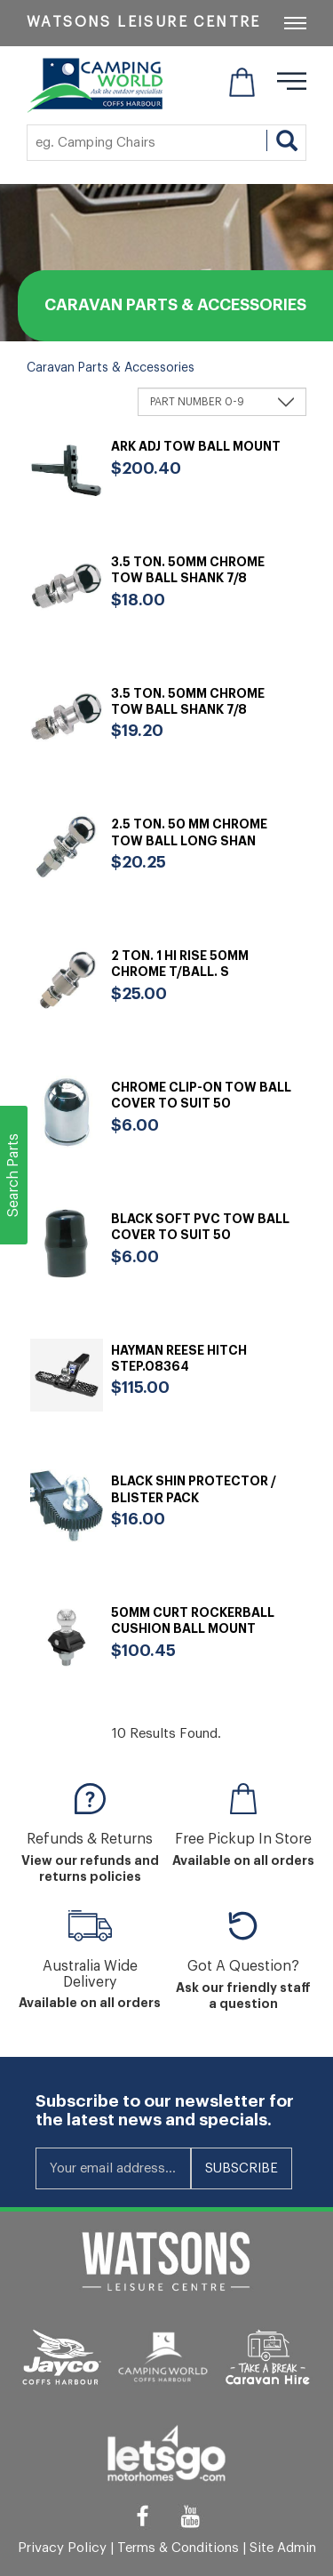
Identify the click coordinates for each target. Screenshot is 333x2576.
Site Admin (283, 2548)
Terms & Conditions (178, 2548)
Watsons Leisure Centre (144, 22)
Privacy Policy (62, 2548)
